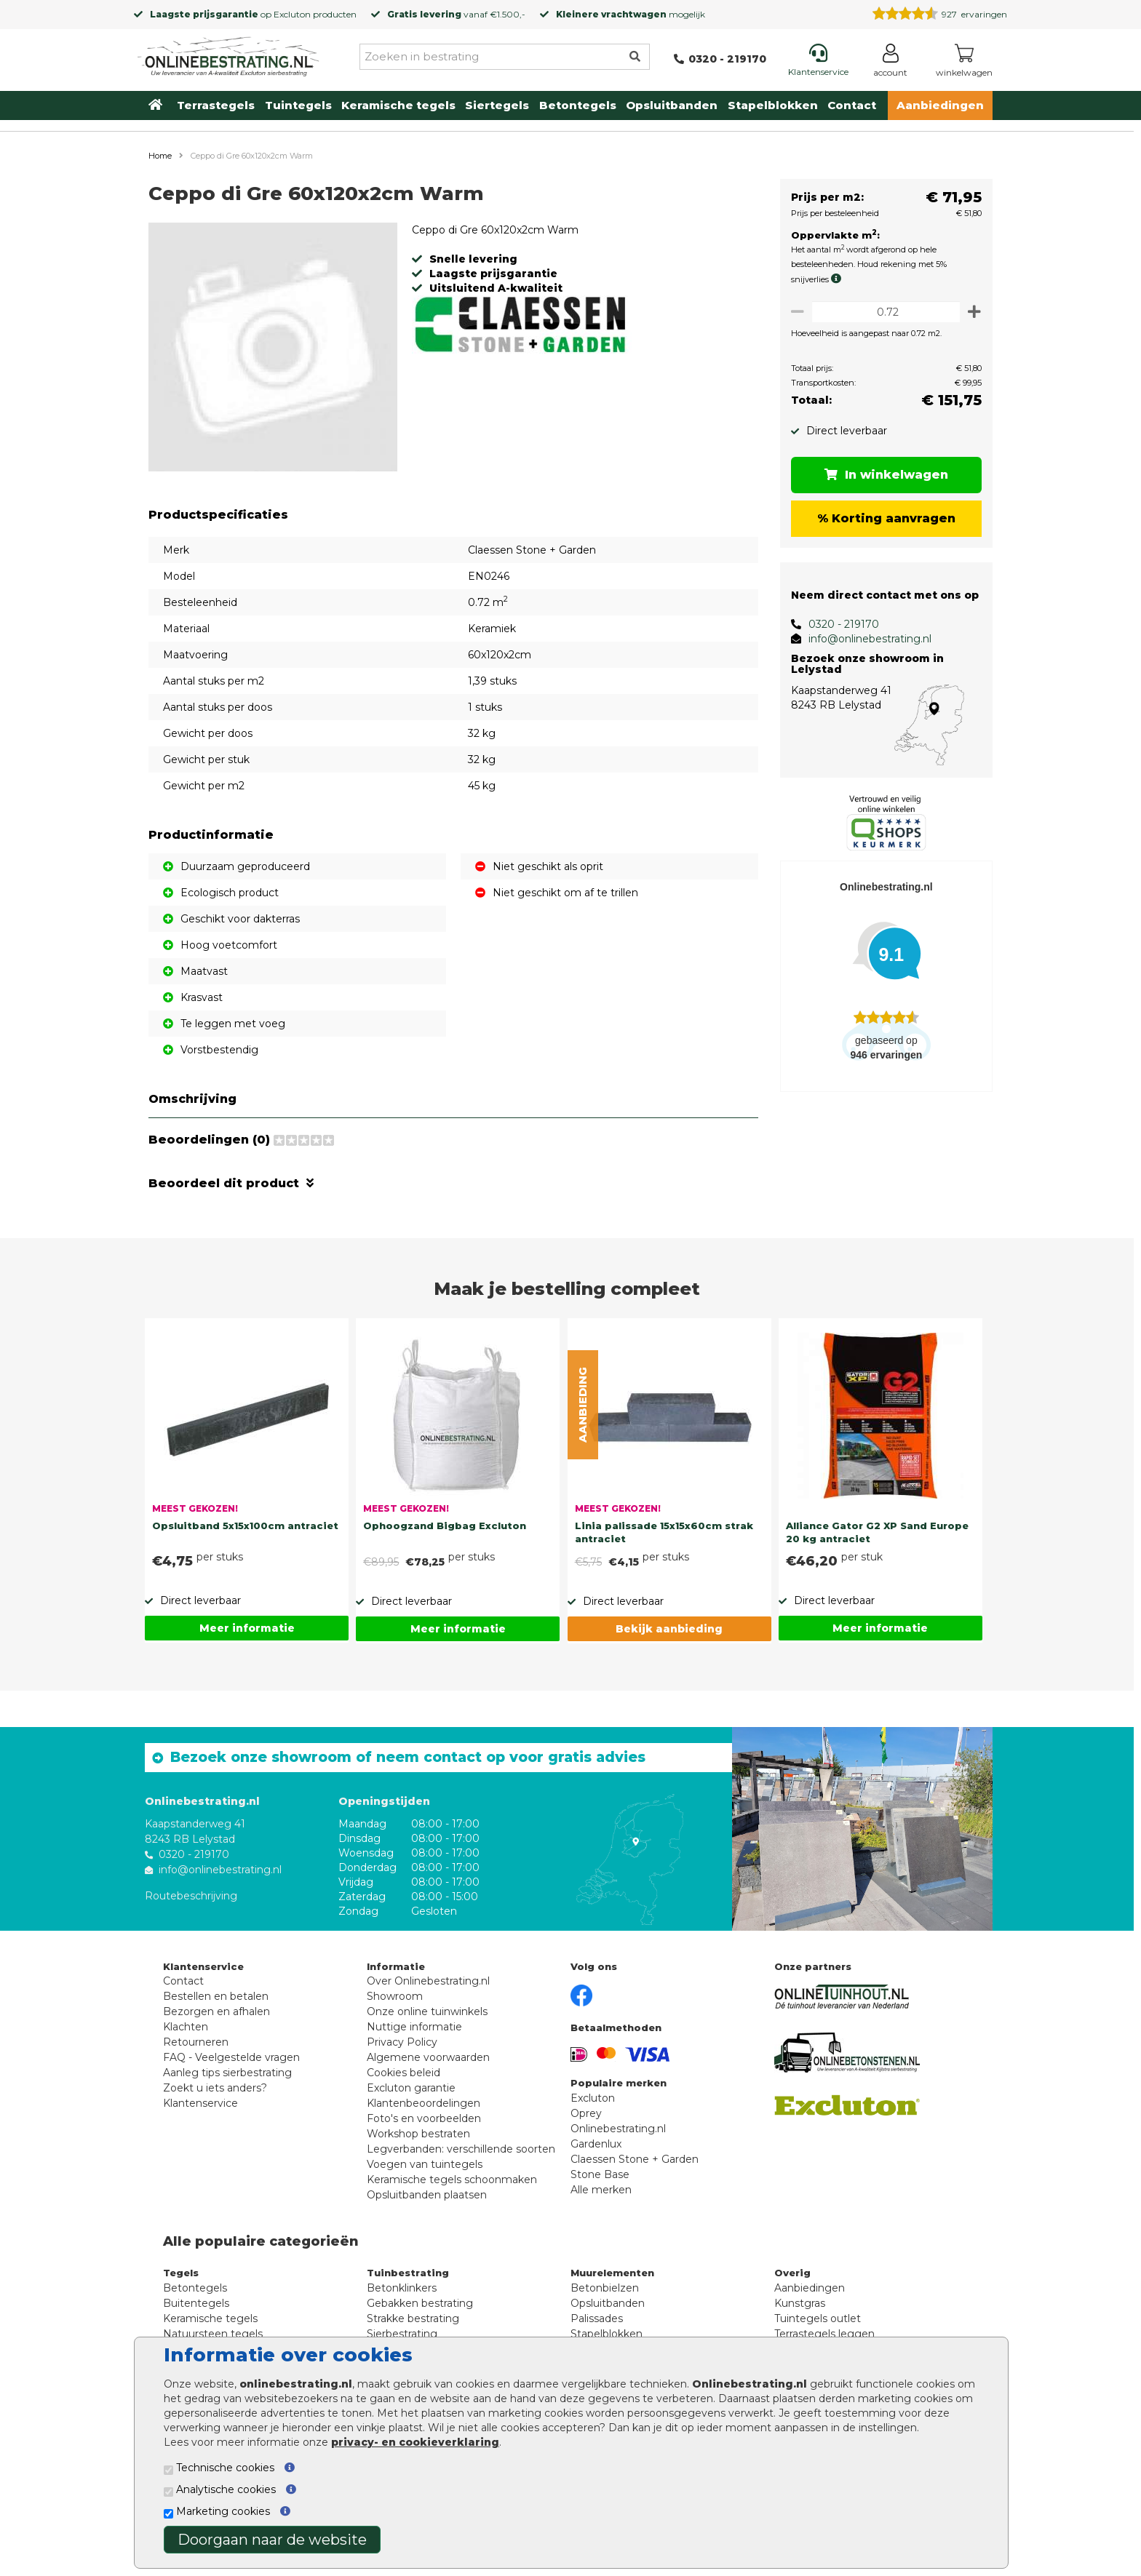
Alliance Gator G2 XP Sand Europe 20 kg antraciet (877, 1532)
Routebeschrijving (191, 1895)
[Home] (228, 53)
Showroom (395, 1996)
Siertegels (497, 105)
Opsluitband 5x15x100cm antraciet (245, 1525)
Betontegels (577, 105)
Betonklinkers (402, 2287)
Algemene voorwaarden (428, 2057)
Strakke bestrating (413, 2318)
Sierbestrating (402, 2333)
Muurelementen (612, 2272)
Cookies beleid (403, 2072)
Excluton (292, 14)
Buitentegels (196, 2303)
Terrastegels (216, 105)
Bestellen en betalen (216, 1996)
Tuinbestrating (408, 2272)
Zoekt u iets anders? (215, 2087)
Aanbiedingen (940, 105)
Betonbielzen (604, 2287)
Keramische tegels (398, 105)
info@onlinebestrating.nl (864, 638)
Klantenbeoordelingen (423, 2103)
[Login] (890, 63)
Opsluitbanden (671, 105)
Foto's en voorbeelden (424, 2118)
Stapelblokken (773, 105)
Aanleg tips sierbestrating (227, 2072)
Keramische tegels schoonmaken (452, 2179)
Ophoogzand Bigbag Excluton (444, 1525)
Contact (851, 105)
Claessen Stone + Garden (634, 2159)
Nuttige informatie (414, 2026)
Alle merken (601, 2189)
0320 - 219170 (838, 624)
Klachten (185, 2026)
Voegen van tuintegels (424, 2164)
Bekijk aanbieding (669, 1628)
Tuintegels (298, 105)
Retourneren (195, 2042)
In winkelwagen (883, 475)
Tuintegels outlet (817, 2318)
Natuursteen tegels (213, 2333)
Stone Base (599, 2174)
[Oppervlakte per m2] (883, 311)
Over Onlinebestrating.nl (428, 1980)
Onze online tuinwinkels (427, 2011)
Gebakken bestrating (420, 2303)
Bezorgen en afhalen (216, 2011)
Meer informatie (247, 1628)
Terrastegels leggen (824, 2333)
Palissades (596, 2318)
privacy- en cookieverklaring (415, 2442)
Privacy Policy (402, 2042)
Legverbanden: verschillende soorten (461, 2149)
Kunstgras (799, 2303)
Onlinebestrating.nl (618, 2128)
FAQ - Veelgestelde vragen (231, 2057)
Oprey (586, 2113)
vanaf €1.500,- (456, 14)
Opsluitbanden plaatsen (427, 2194)
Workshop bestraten (418, 2133)
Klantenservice (200, 2103)
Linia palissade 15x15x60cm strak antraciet (664, 1532)
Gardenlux (595, 2143)
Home (160, 156)
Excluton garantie (411, 2087)
